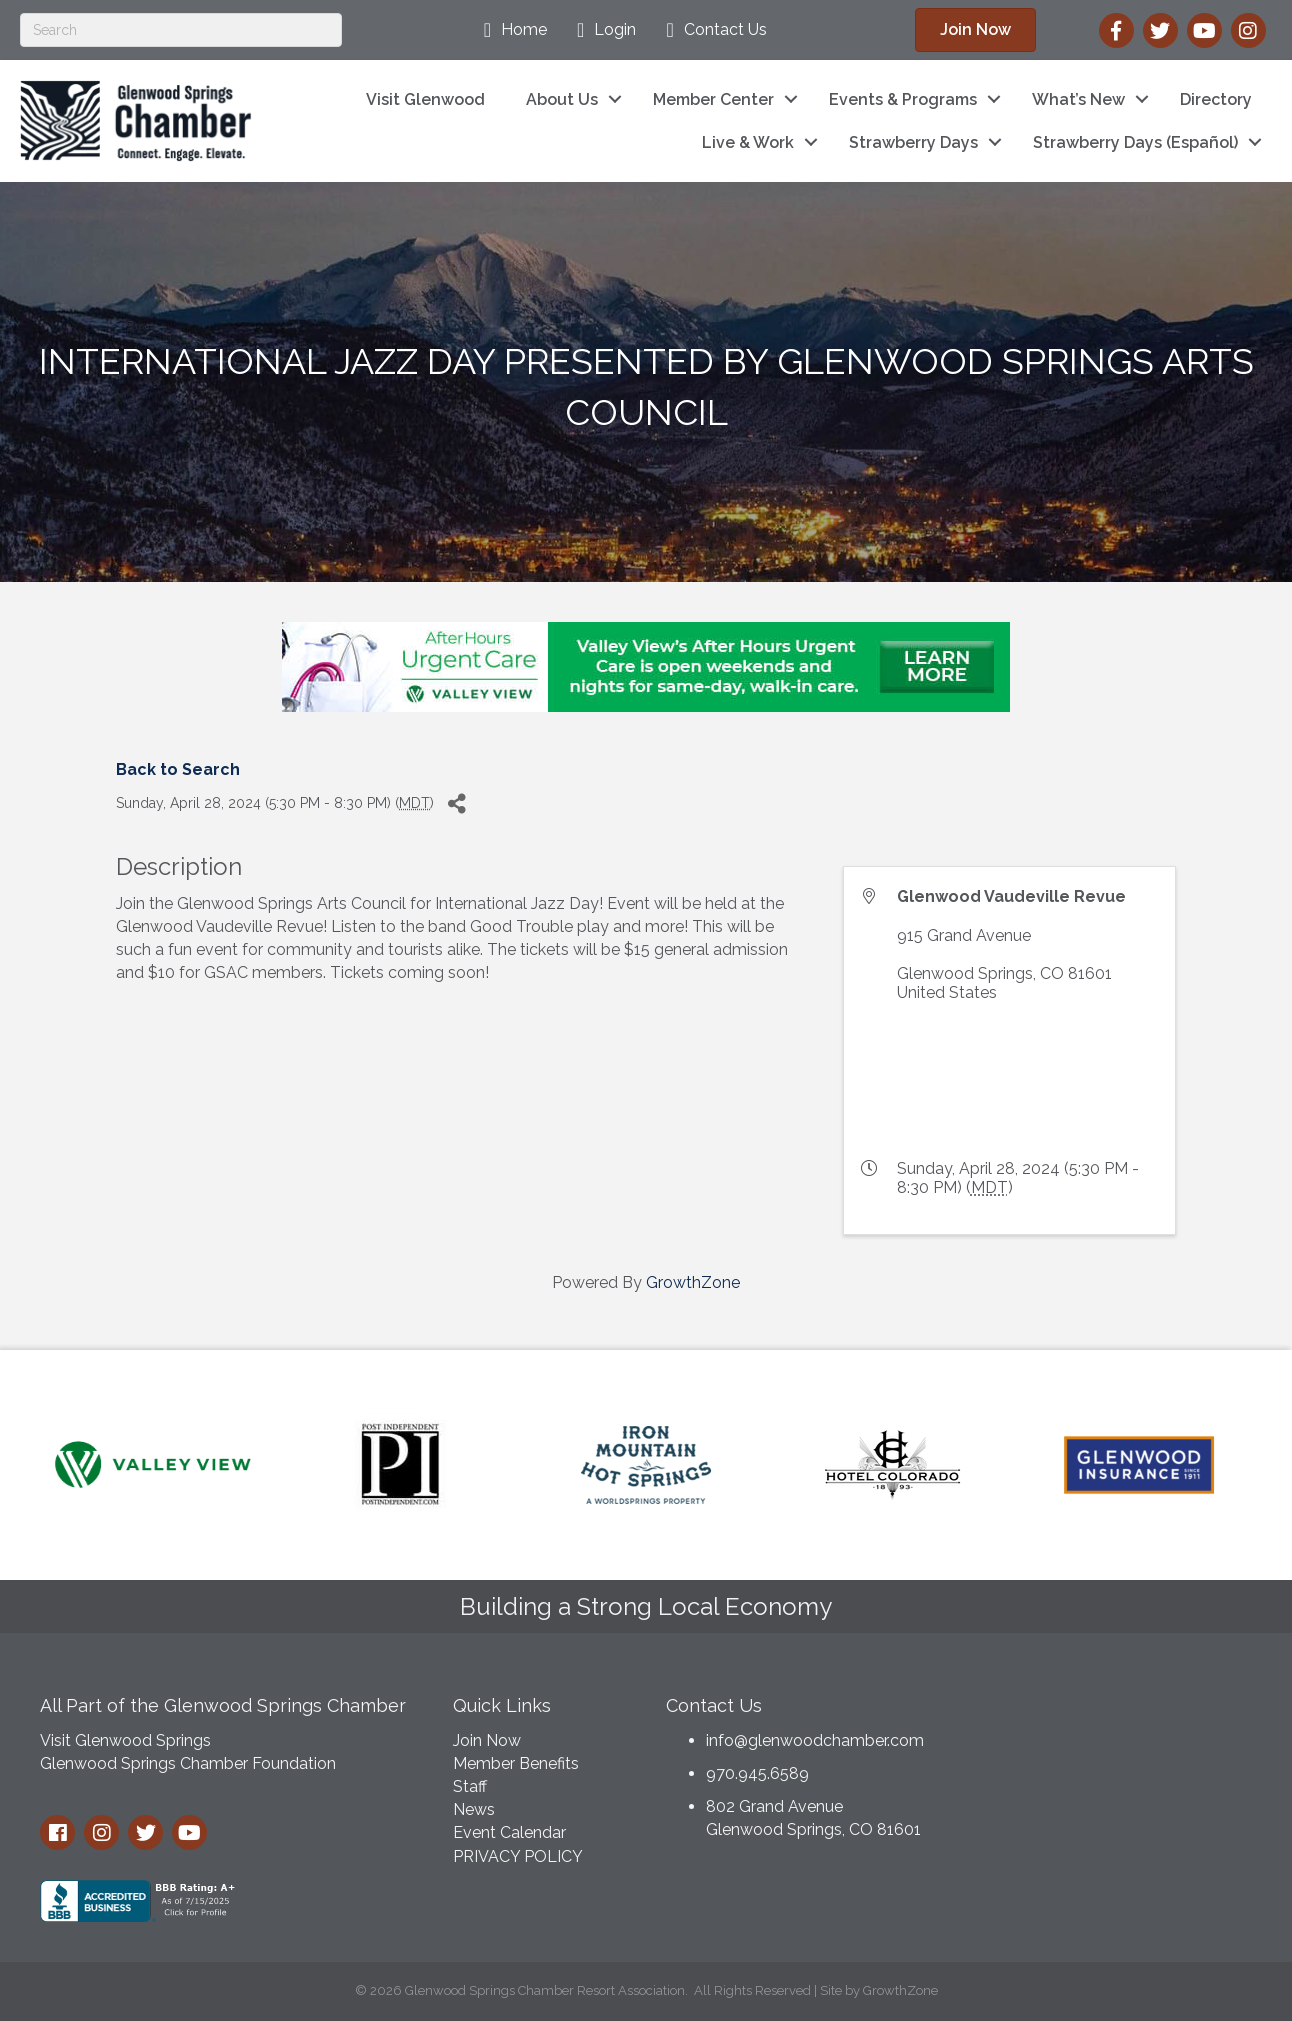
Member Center (713, 99)
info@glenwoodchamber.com (815, 1740)
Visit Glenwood (425, 99)
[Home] (510, 30)
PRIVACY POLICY (518, 1856)
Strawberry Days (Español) (1135, 142)
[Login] (601, 30)
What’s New (1078, 99)
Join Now (487, 1740)
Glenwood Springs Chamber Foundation (188, 1763)
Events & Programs (903, 99)
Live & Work (748, 142)
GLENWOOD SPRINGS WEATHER (1109, 1758)
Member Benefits (516, 1763)
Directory (1216, 99)
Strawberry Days (913, 142)
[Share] (456, 803)
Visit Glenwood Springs (125, 1740)
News (474, 1809)
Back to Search (178, 769)
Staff (470, 1786)
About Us (562, 99)
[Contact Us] (711, 30)
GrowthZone (693, 1282)
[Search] (181, 30)
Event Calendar (509, 1832)
